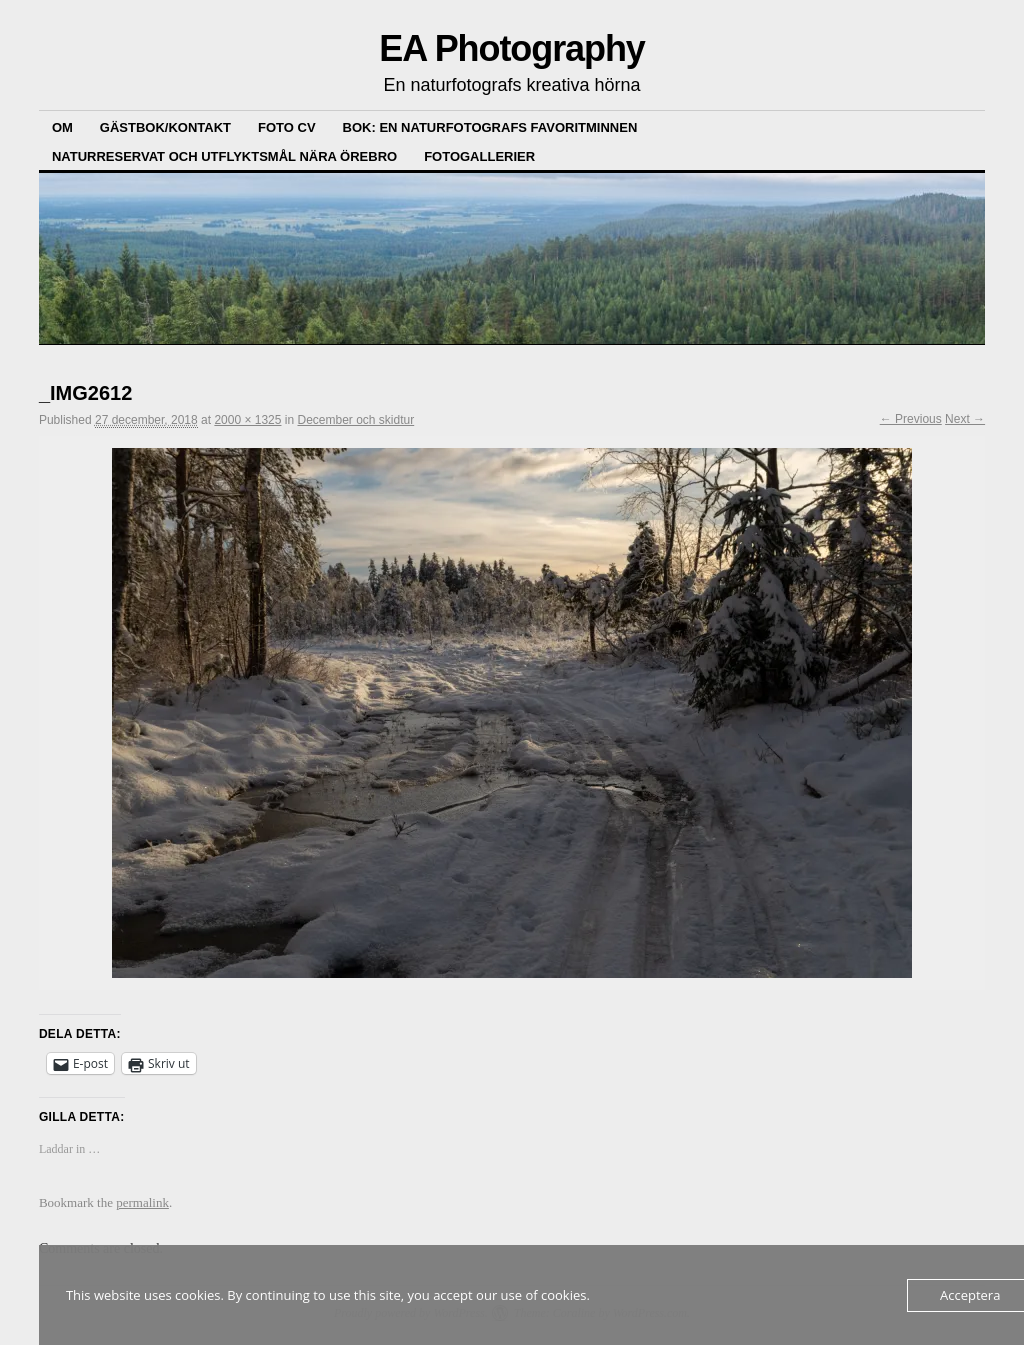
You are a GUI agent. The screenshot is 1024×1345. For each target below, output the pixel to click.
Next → (965, 419)
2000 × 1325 (247, 420)
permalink (142, 1202)
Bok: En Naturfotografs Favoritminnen (490, 127)
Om (62, 127)
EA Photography (512, 48)
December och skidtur (355, 420)
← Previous (911, 419)
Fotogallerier (479, 156)
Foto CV (287, 127)
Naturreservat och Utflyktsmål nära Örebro (224, 156)
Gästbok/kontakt (165, 127)
